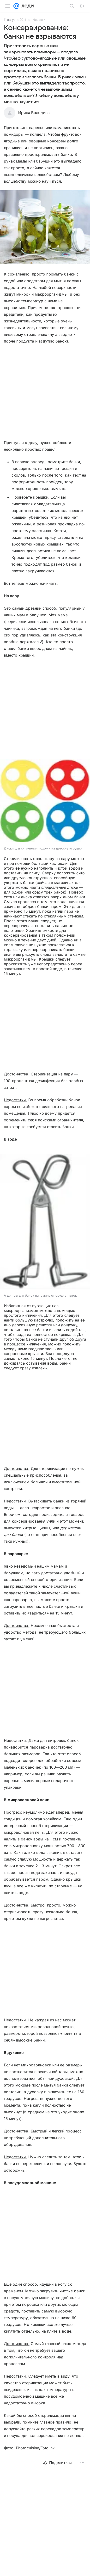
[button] (45, 227)
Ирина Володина (34, 113)
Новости (38, 20)
